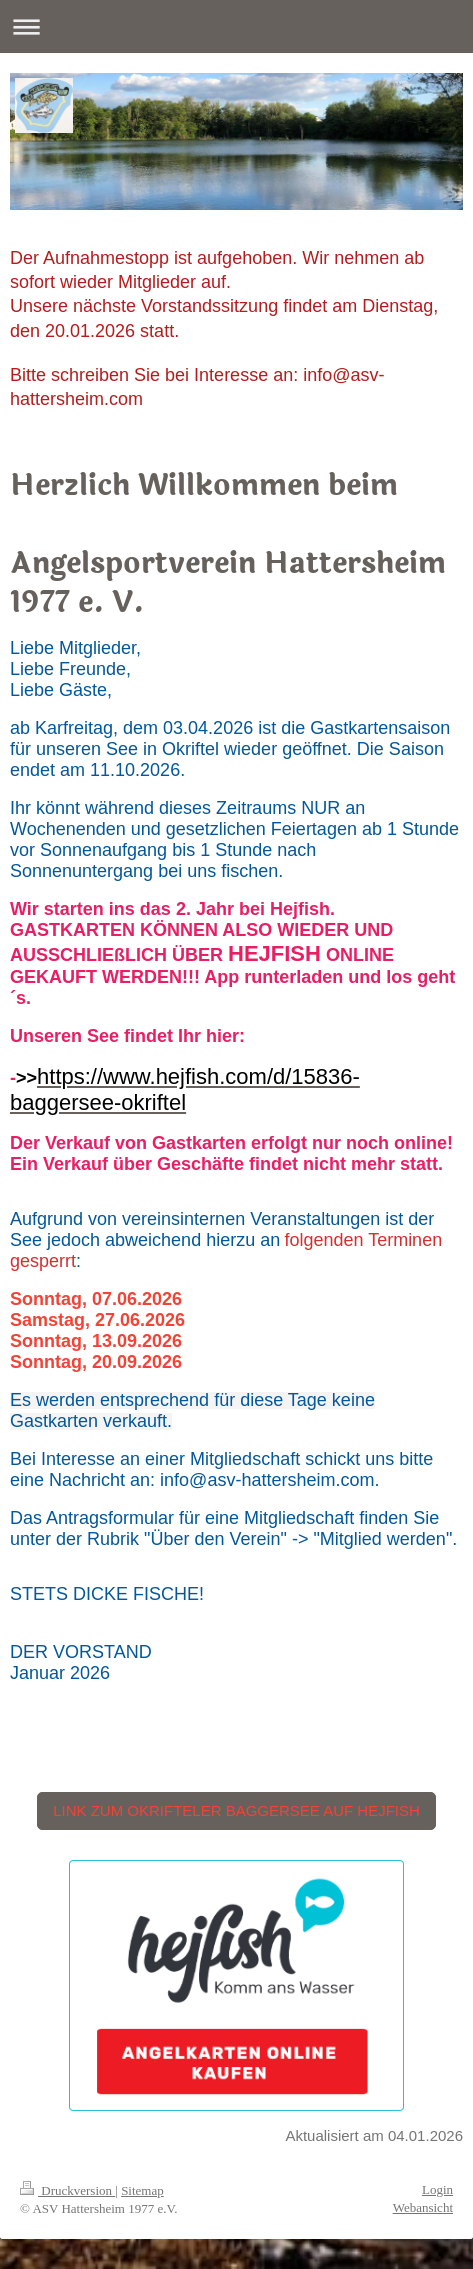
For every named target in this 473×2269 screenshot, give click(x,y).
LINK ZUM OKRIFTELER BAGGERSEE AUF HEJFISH (236, 1810)
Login (437, 2189)
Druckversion (67, 2190)
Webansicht (423, 2207)
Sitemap (142, 2190)
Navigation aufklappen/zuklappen (236, 26)
